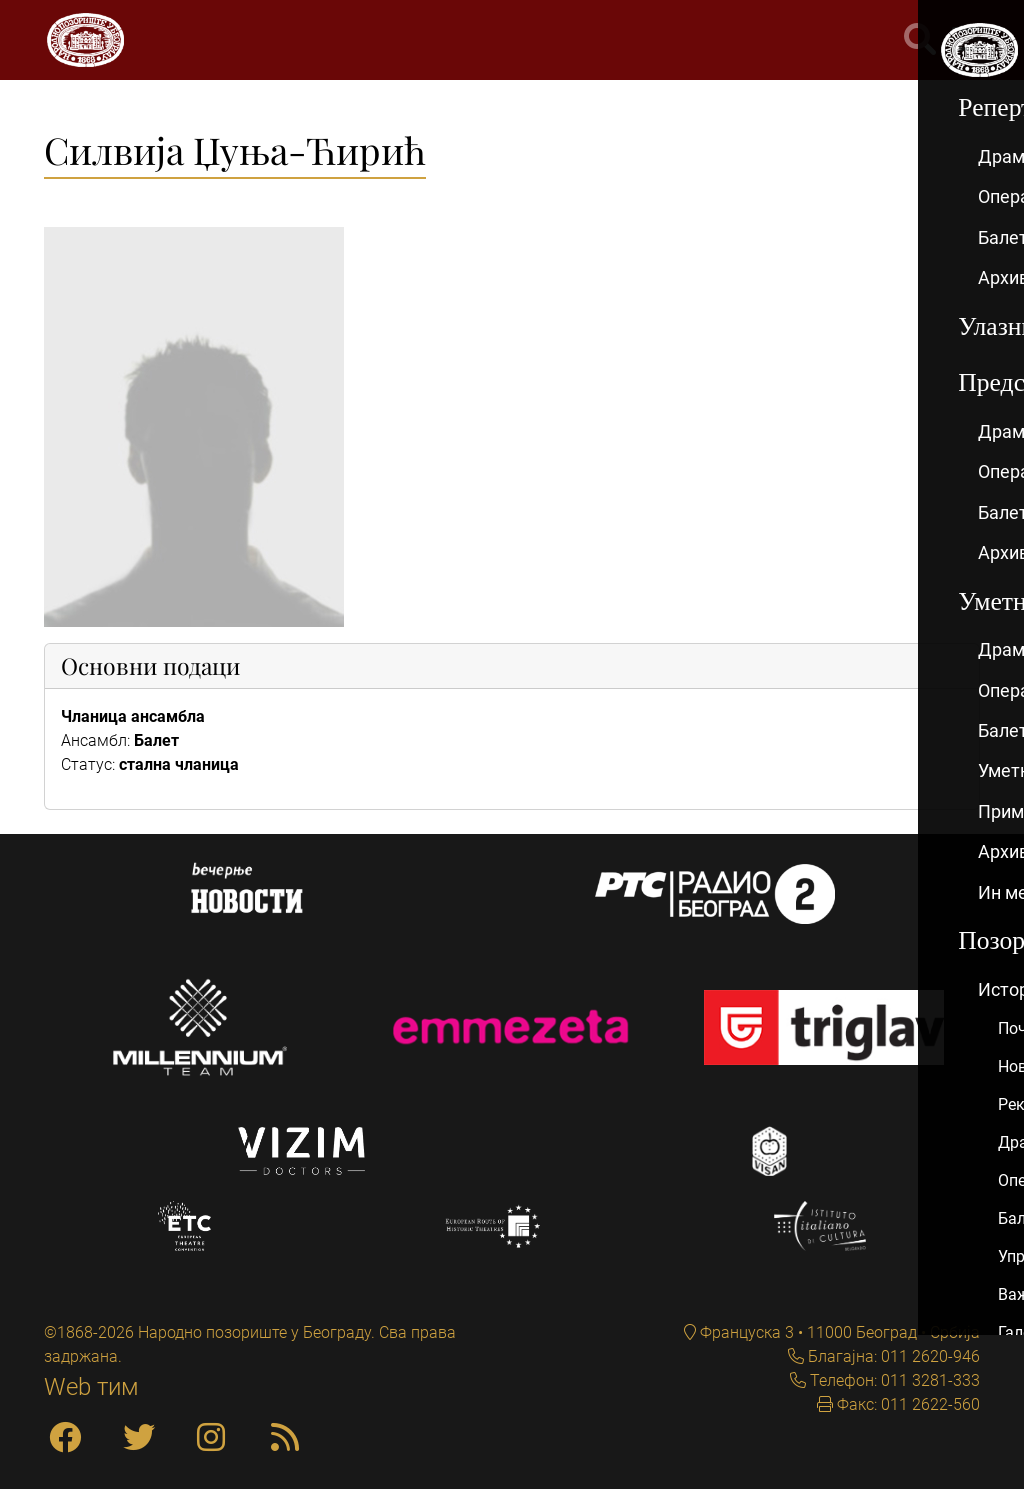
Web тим (91, 1387)
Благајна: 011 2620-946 (892, 1356)
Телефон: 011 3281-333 (893, 1380)
